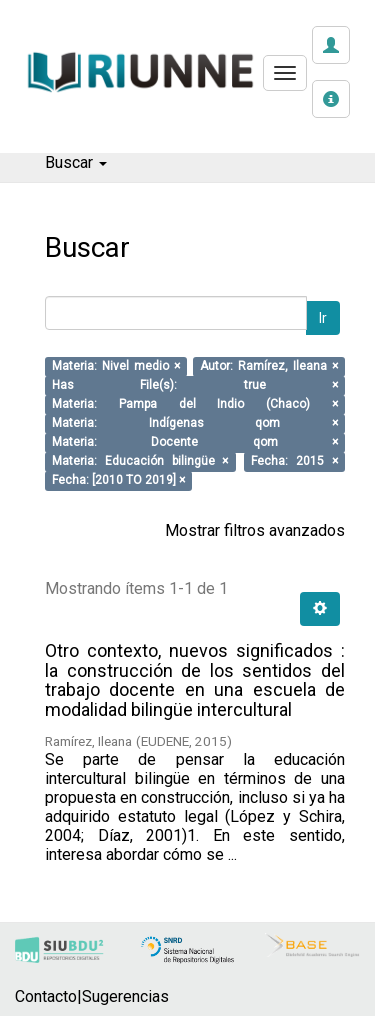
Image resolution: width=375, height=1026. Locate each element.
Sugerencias (125, 996)
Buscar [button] (76, 162)
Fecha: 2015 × (294, 462)
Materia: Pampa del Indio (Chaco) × (195, 405)
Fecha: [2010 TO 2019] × (118, 481)
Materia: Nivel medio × (116, 367)
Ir (323, 318)
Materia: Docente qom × (195, 443)
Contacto (46, 996)
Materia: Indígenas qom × (195, 424)
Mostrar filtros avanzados (255, 530)
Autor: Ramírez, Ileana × (269, 367)
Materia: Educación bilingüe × (140, 462)
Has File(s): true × (195, 386)
